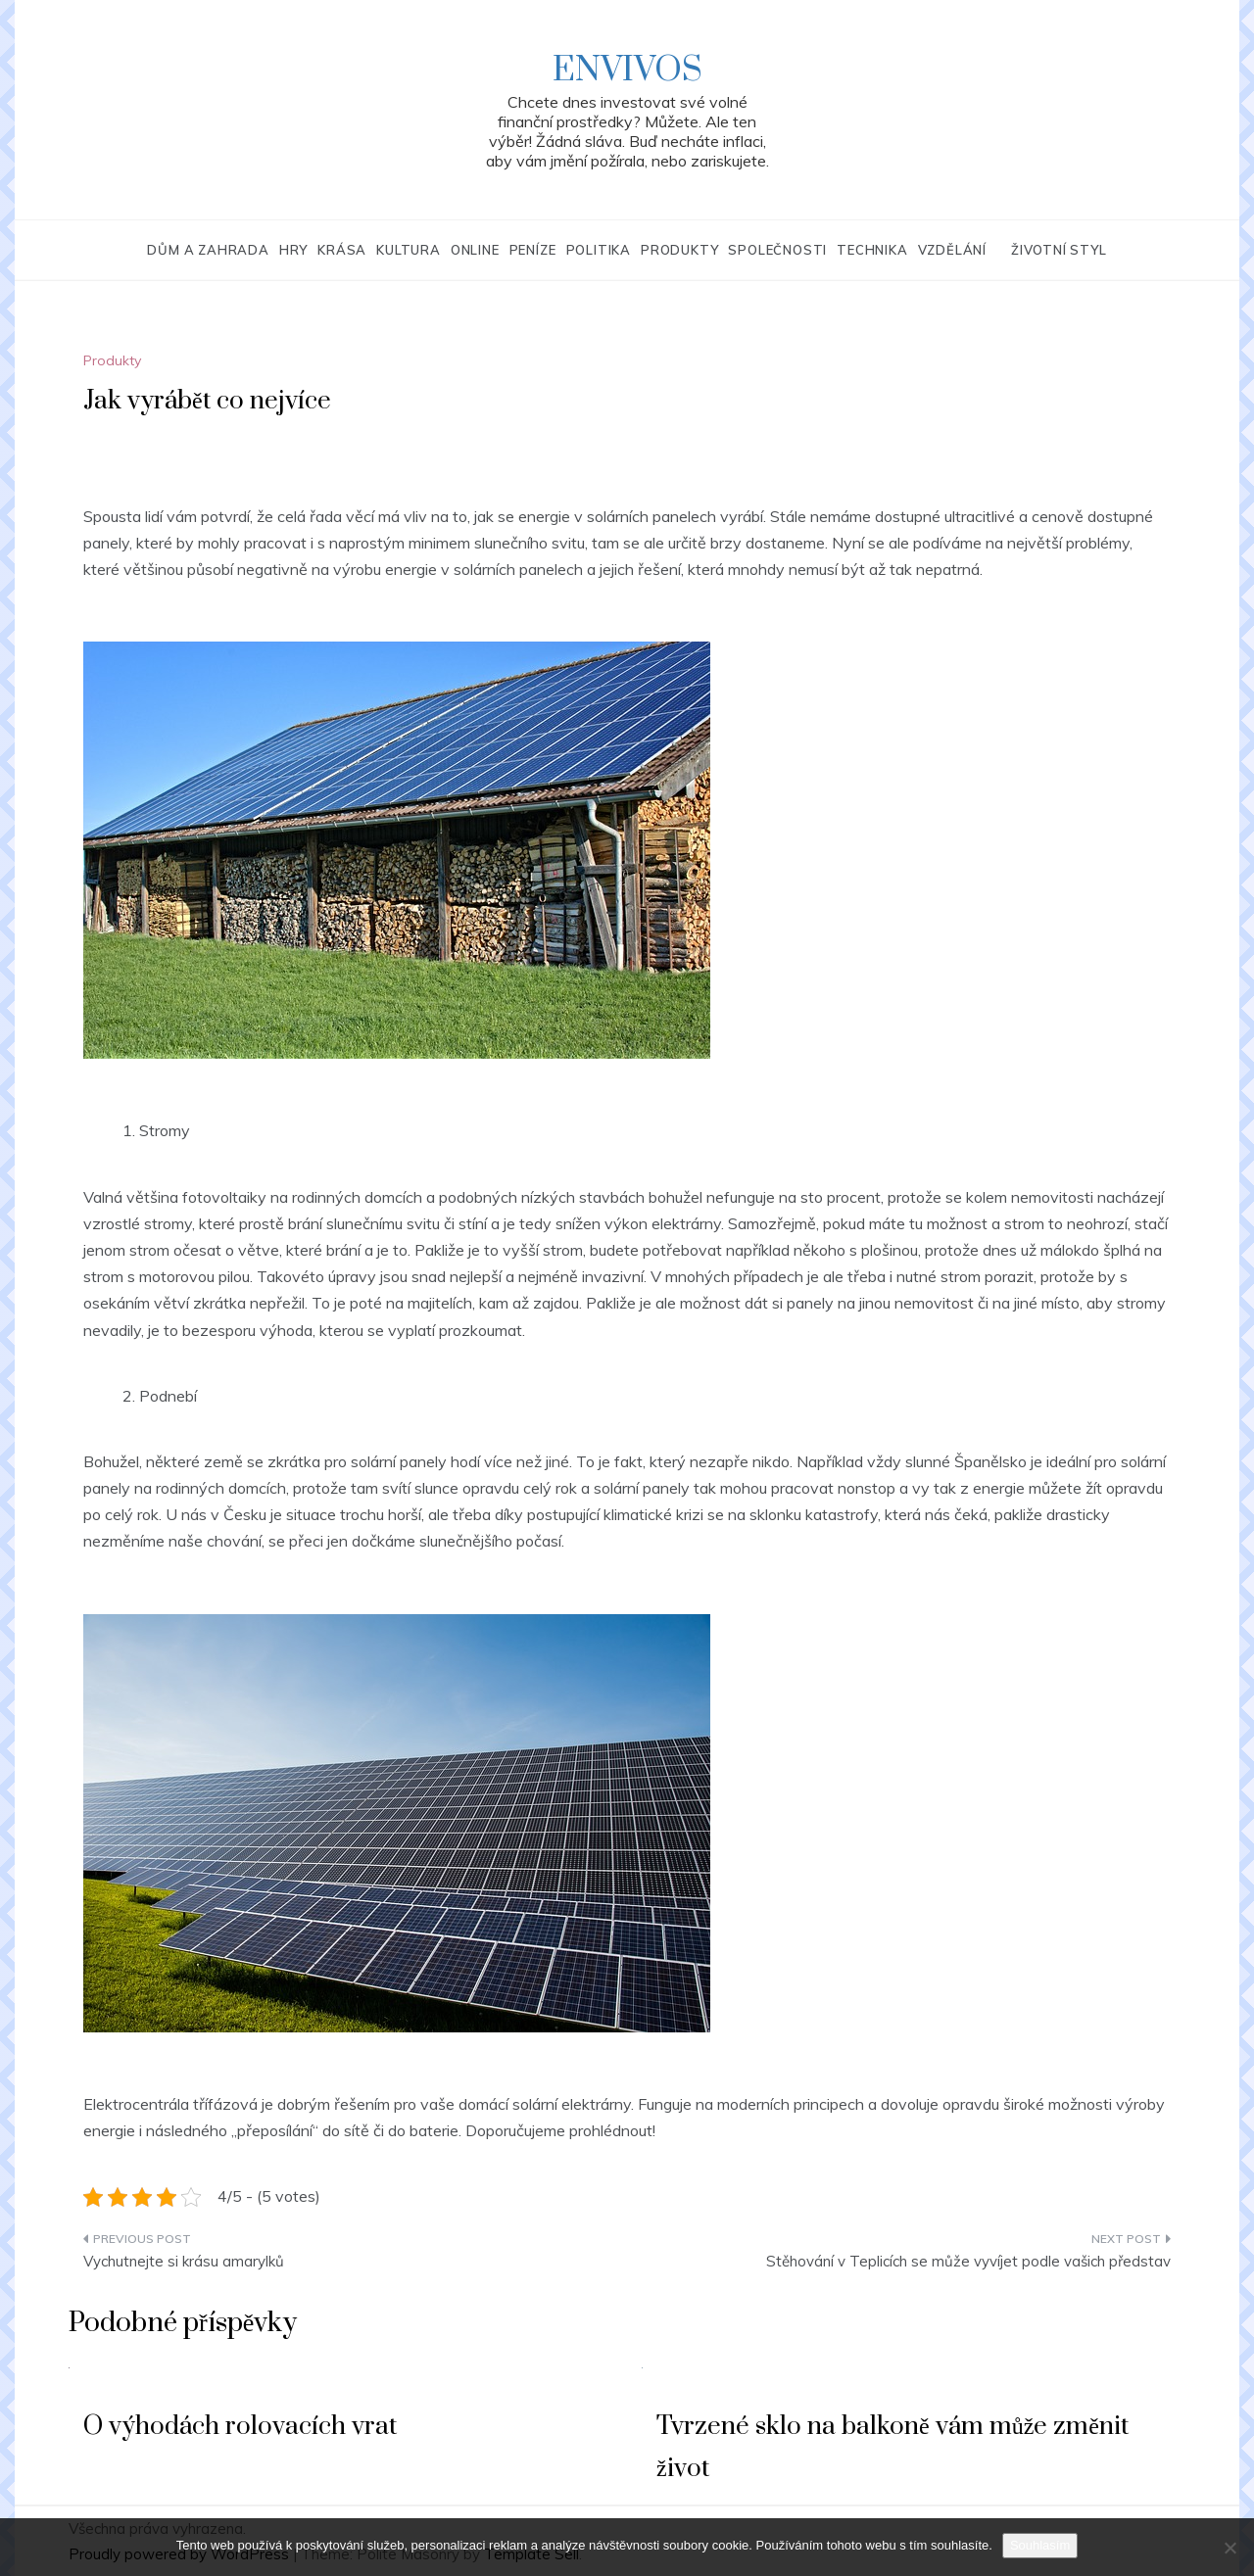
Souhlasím (1040, 2545)
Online (475, 250)
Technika (872, 250)
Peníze (532, 250)
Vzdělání (952, 250)
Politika (598, 250)
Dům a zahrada (207, 250)
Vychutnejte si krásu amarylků (183, 2261)
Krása (341, 250)
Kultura (408, 250)
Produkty (679, 250)
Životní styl (1059, 250)
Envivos (627, 70)
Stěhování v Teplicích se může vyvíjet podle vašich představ (968, 2261)
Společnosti (777, 250)
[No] (1229, 2547)
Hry (293, 250)
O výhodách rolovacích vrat (240, 2426)
